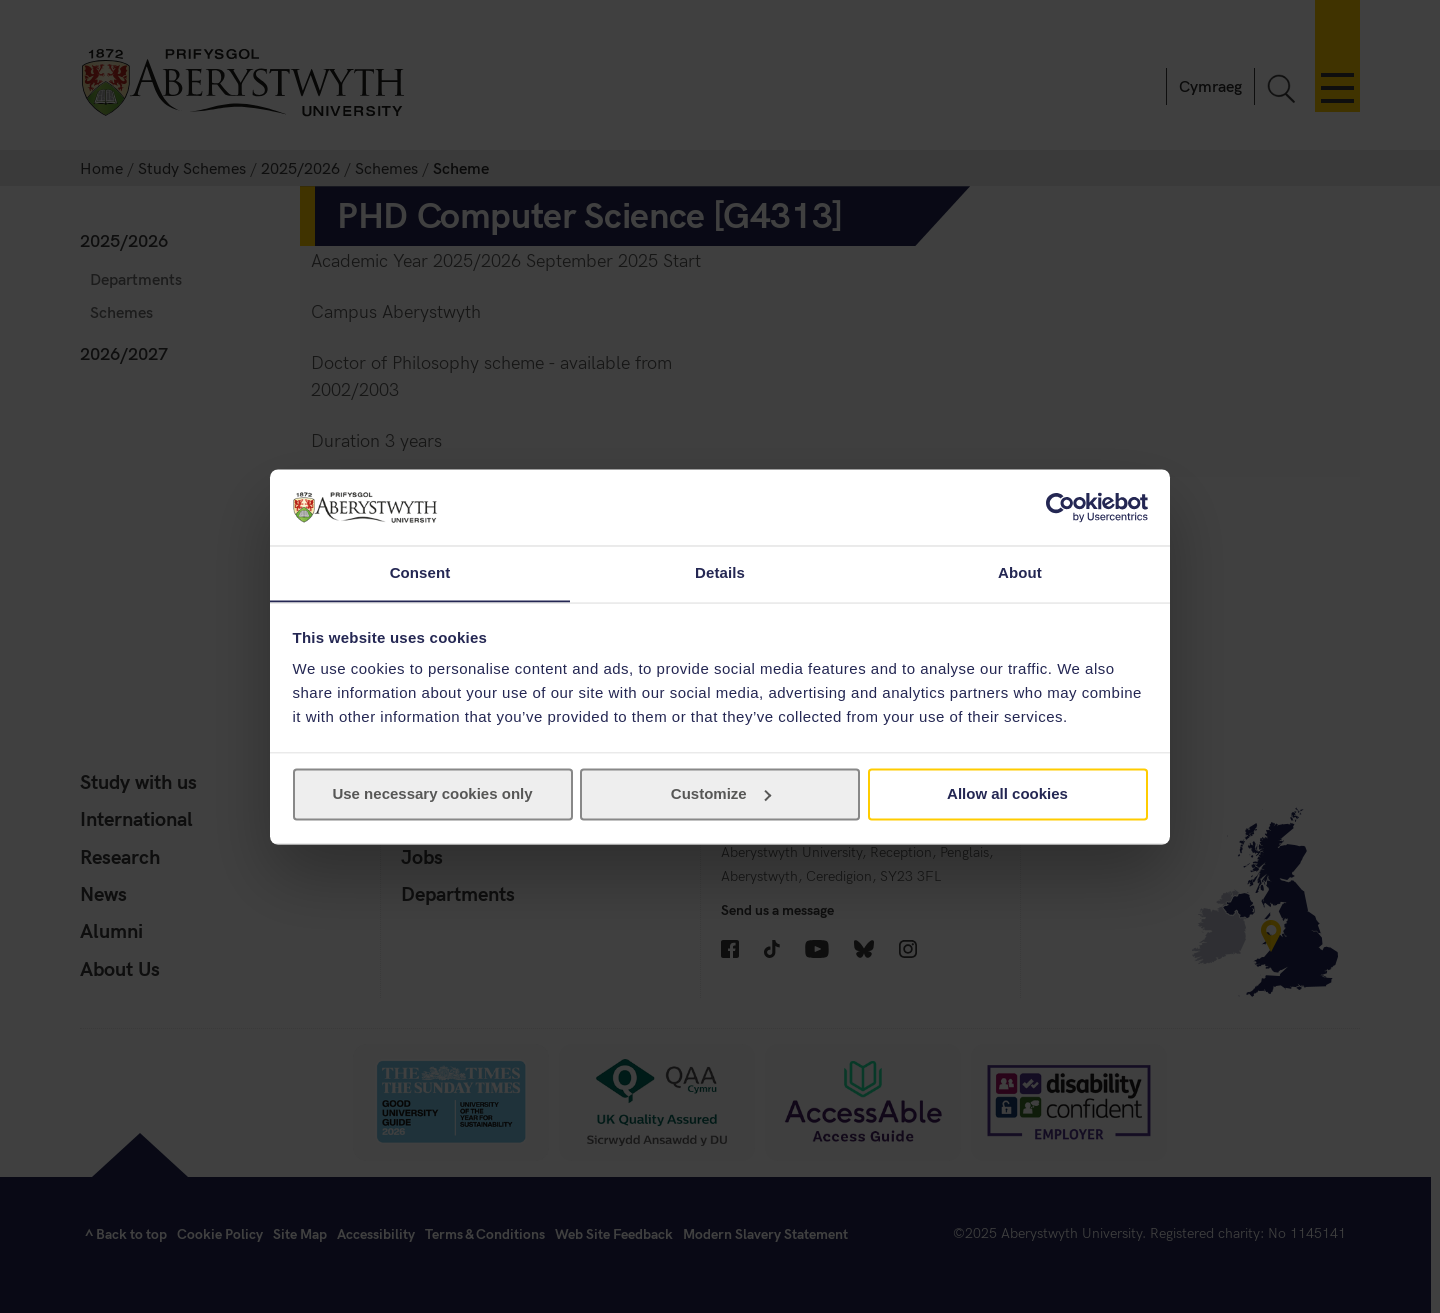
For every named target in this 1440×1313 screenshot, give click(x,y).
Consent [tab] (420, 572)
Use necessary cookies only (432, 794)
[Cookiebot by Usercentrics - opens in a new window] (1060, 507)
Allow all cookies (1007, 794)
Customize (721, 794)
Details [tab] (720, 572)
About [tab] (1020, 572)
